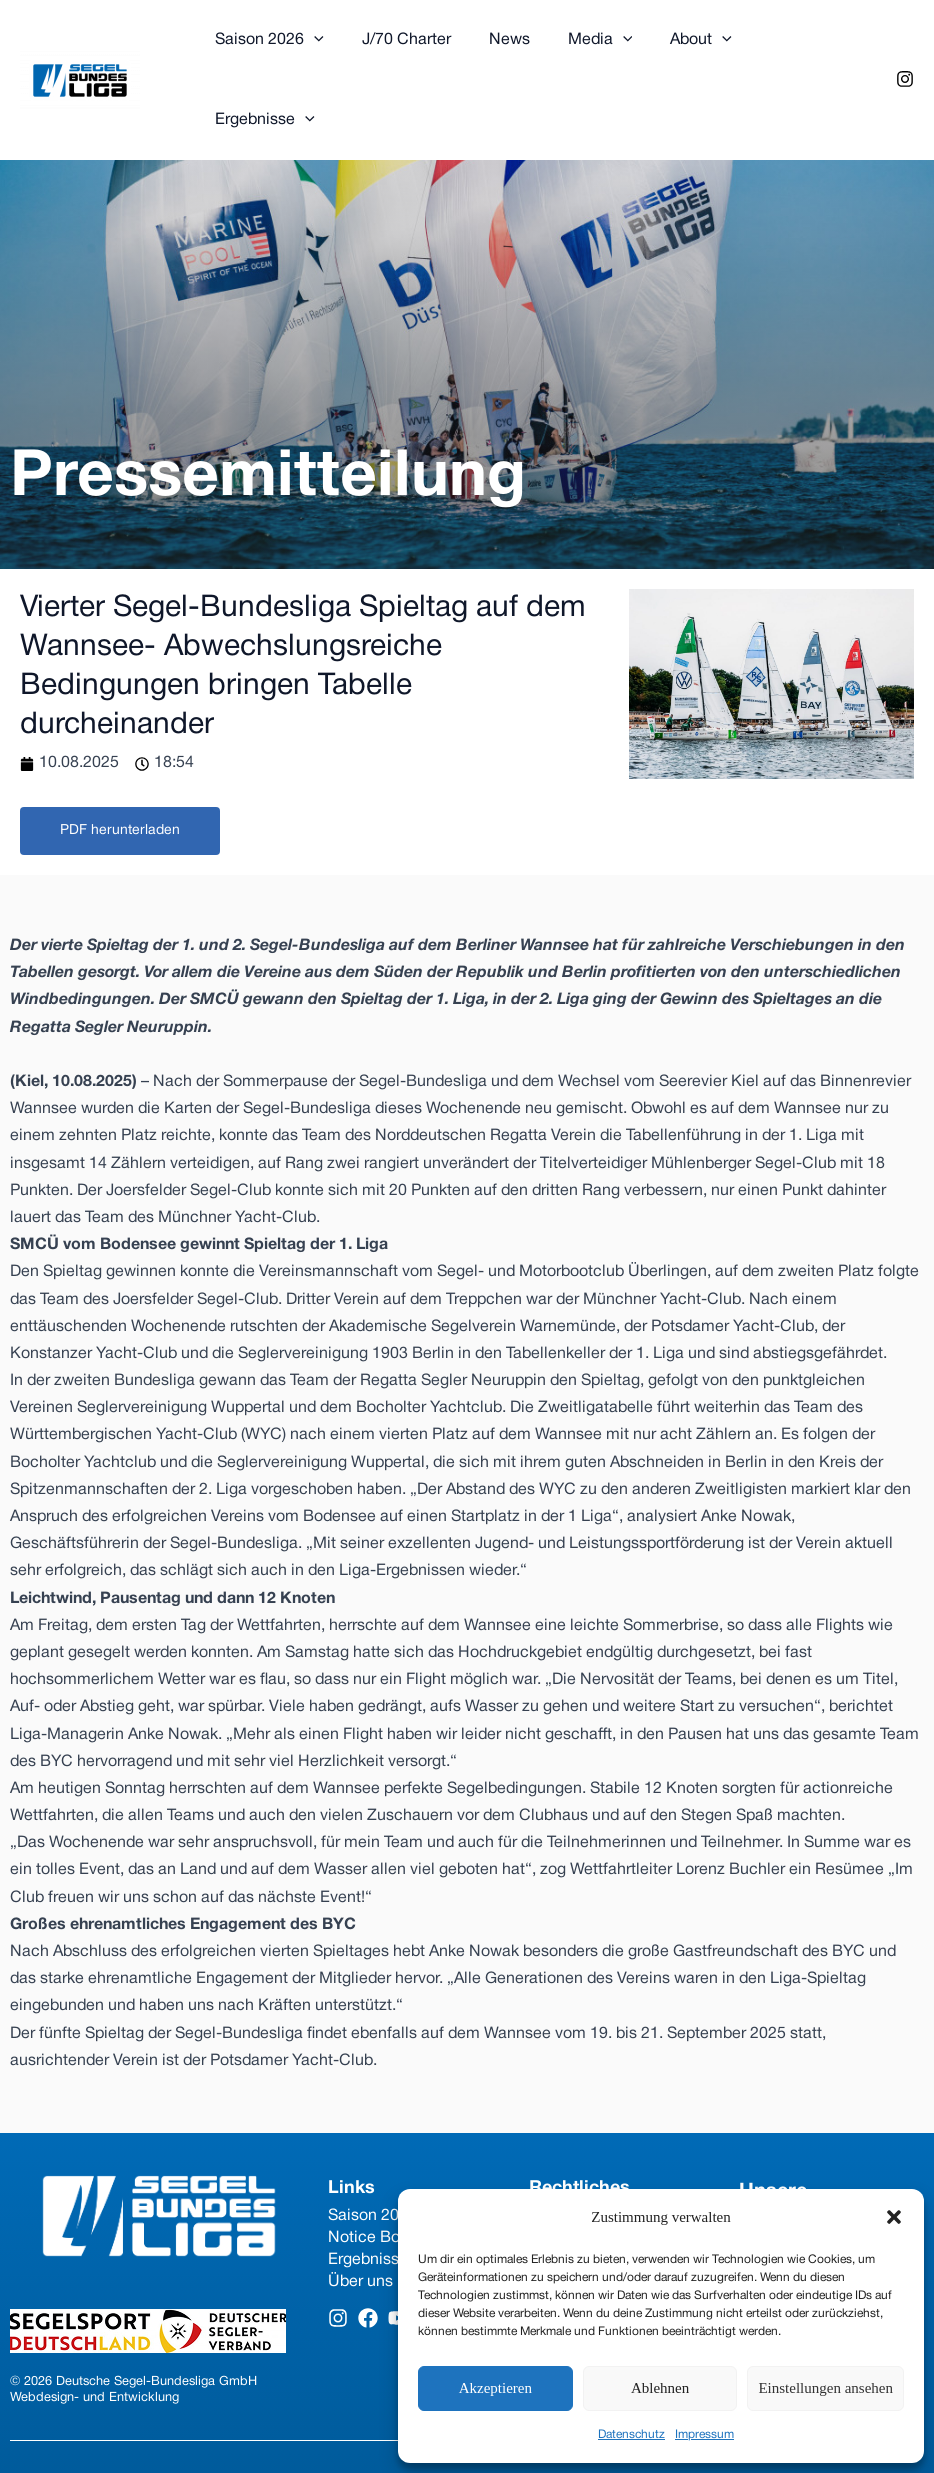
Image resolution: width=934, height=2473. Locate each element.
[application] (311, 46)
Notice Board (375, 2169)
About (674, 46)
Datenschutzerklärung (608, 2147)
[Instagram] (905, 45)
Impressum (704, 2434)
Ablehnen (660, 2388)
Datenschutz (631, 2434)
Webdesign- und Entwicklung (94, 2329)
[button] (894, 2217)
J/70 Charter (397, 46)
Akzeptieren (495, 2388)
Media (579, 46)
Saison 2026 (266, 46)
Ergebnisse (787, 46)
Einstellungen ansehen (825, 2388)
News (494, 46)
